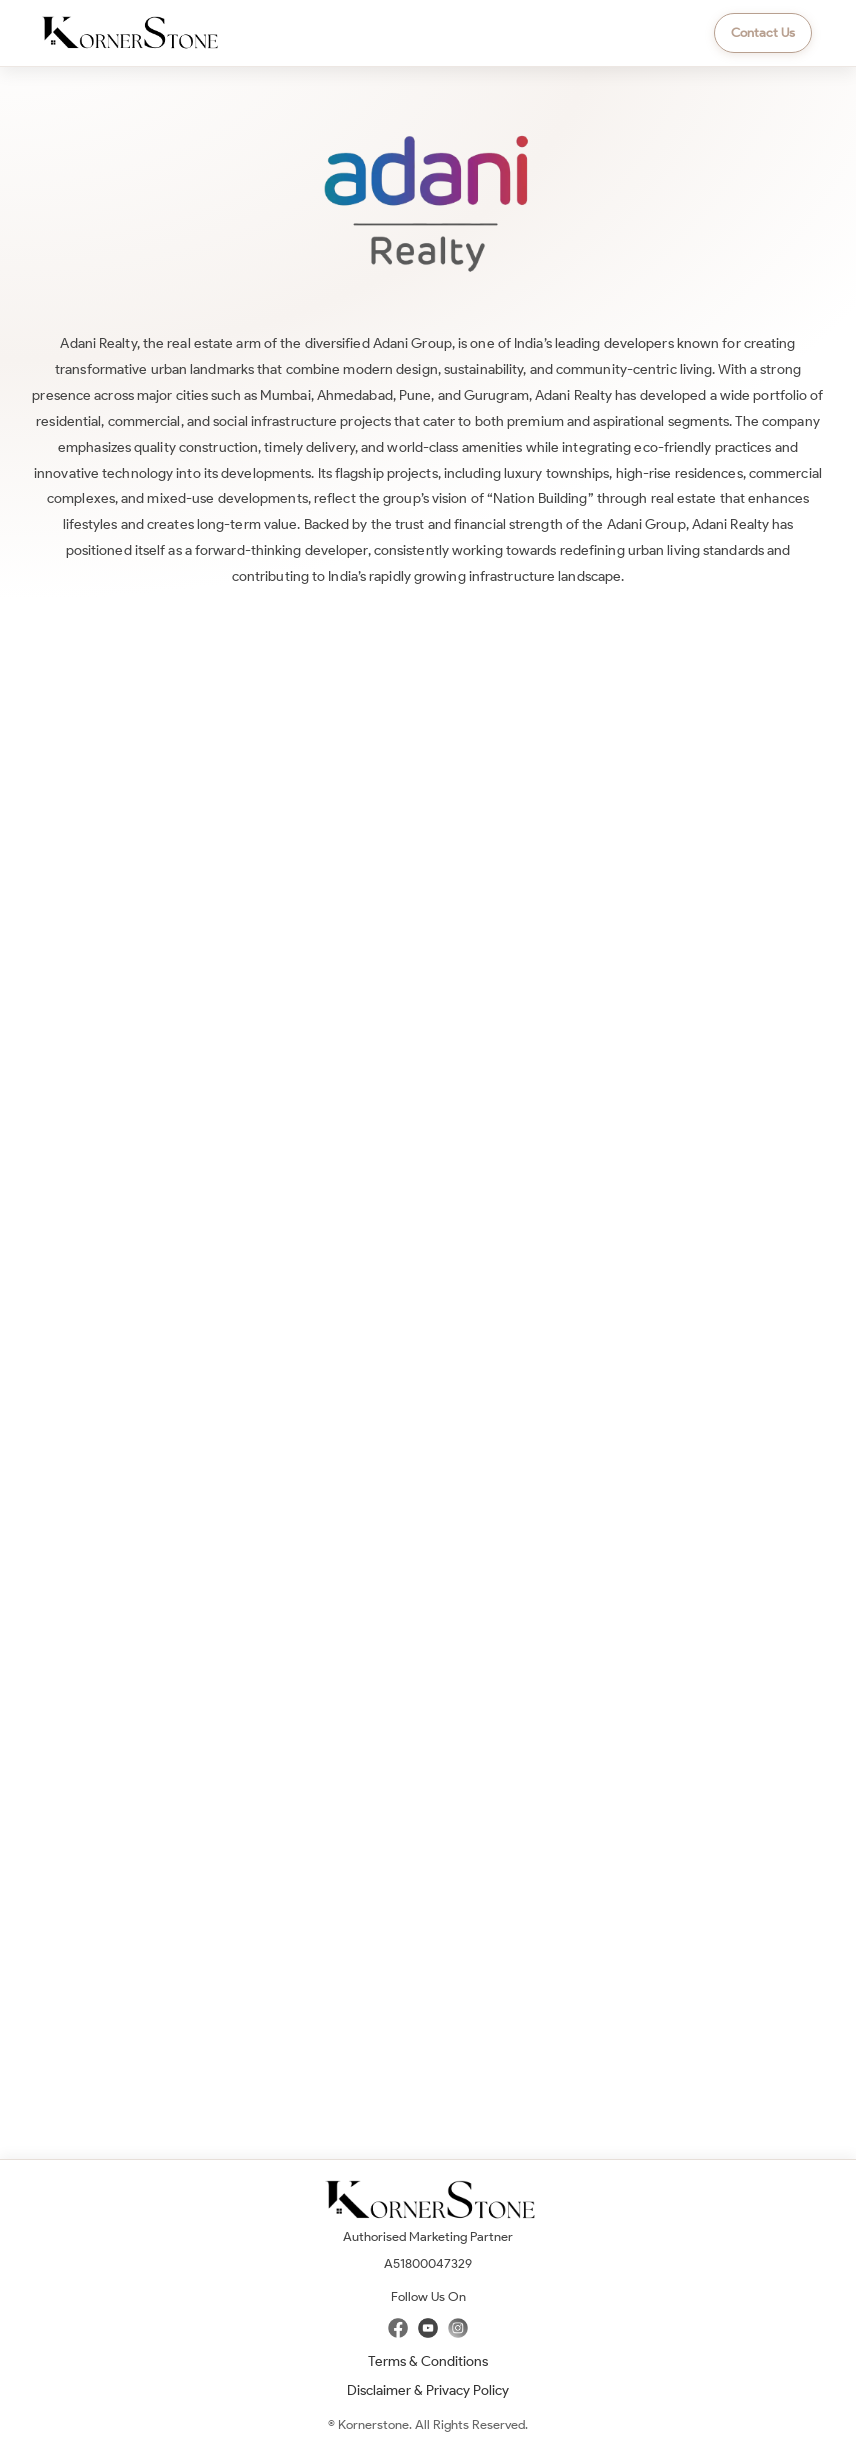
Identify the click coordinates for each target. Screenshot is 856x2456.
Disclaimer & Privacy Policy (428, 2390)
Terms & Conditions (428, 2361)
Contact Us (763, 32)
